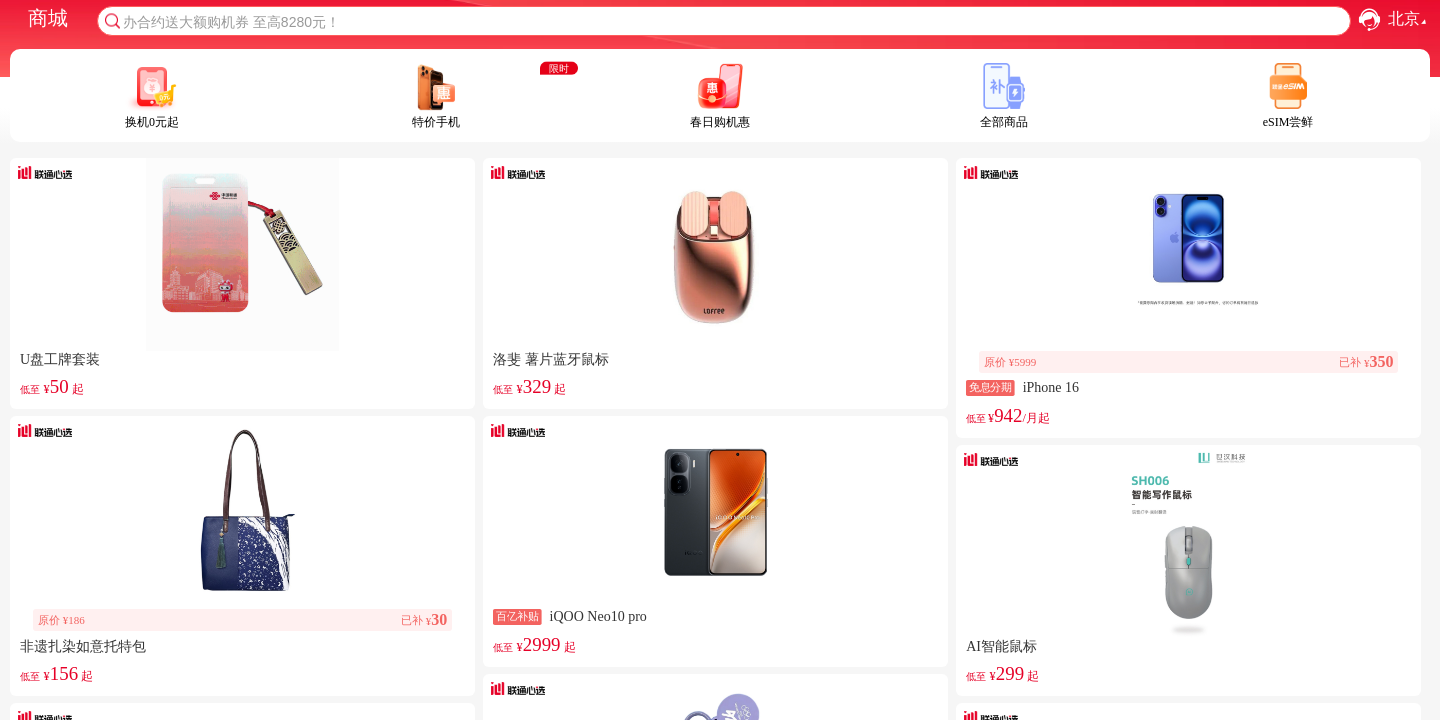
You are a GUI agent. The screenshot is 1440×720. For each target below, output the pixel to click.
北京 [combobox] (1409, 19)
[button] (1369, 19)
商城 (48, 18)
